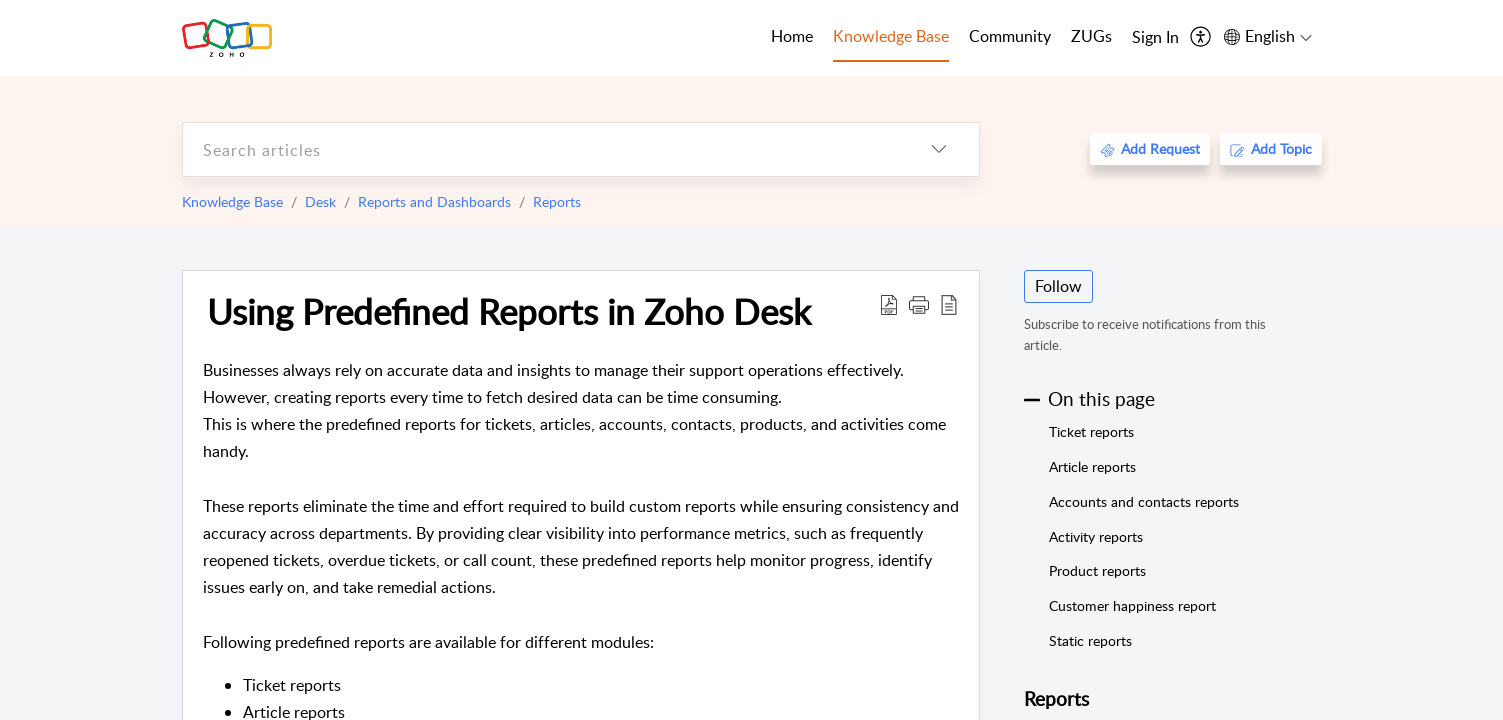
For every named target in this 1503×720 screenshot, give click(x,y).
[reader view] (949, 304)
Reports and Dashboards (434, 201)
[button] (919, 304)
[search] (541, 149)
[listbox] (939, 149)
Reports (557, 201)
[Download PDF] (889, 304)
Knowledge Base (232, 201)
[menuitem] (1155, 38)
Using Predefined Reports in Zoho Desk (509, 311)
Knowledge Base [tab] (891, 36)
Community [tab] (1010, 36)
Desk (320, 201)
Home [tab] (792, 36)
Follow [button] (1058, 286)
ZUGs (1091, 36)
